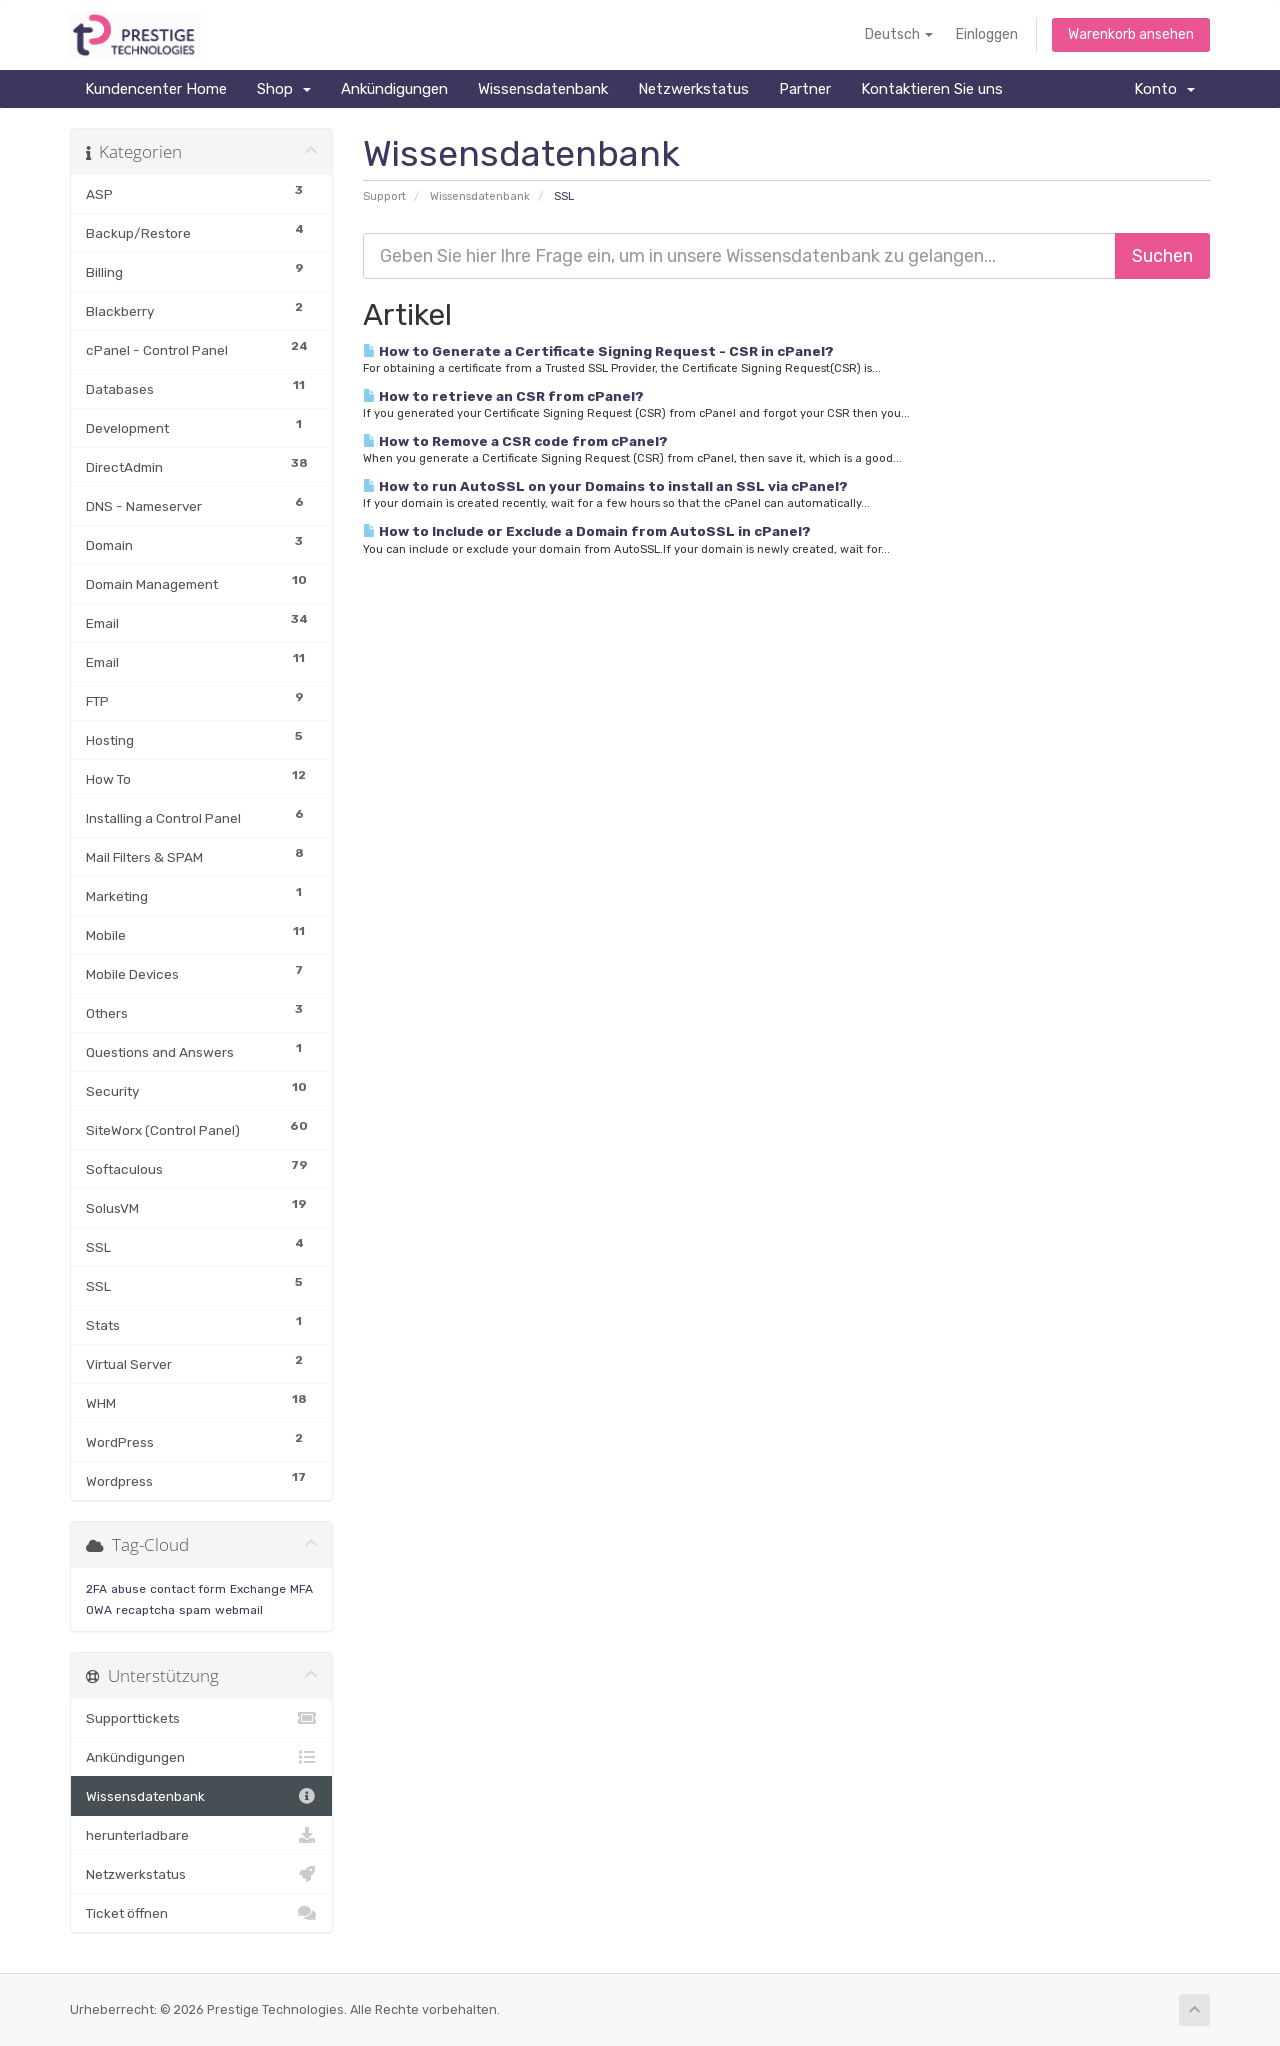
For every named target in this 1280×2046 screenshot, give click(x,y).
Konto (1164, 89)
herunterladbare (201, 1835)
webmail (239, 1610)
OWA (99, 1610)
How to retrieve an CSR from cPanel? (503, 396)
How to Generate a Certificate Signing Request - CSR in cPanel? (598, 351)
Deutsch (899, 34)
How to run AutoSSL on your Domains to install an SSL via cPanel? (605, 486)
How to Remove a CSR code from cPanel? (515, 441)
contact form (188, 1589)
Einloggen (987, 34)
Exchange (258, 1589)
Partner (805, 89)
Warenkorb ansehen (1131, 34)
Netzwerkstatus (693, 89)
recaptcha (145, 1610)
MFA (301, 1589)
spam (195, 1610)
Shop (284, 89)
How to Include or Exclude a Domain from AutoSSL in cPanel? (587, 531)
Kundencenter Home (156, 89)
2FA (96, 1589)
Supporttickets (201, 1718)
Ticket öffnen (201, 1913)
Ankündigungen (394, 89)
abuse (128, 1589)
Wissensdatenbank (543, 89)
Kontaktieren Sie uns (932, 89)
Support (384, 196)
